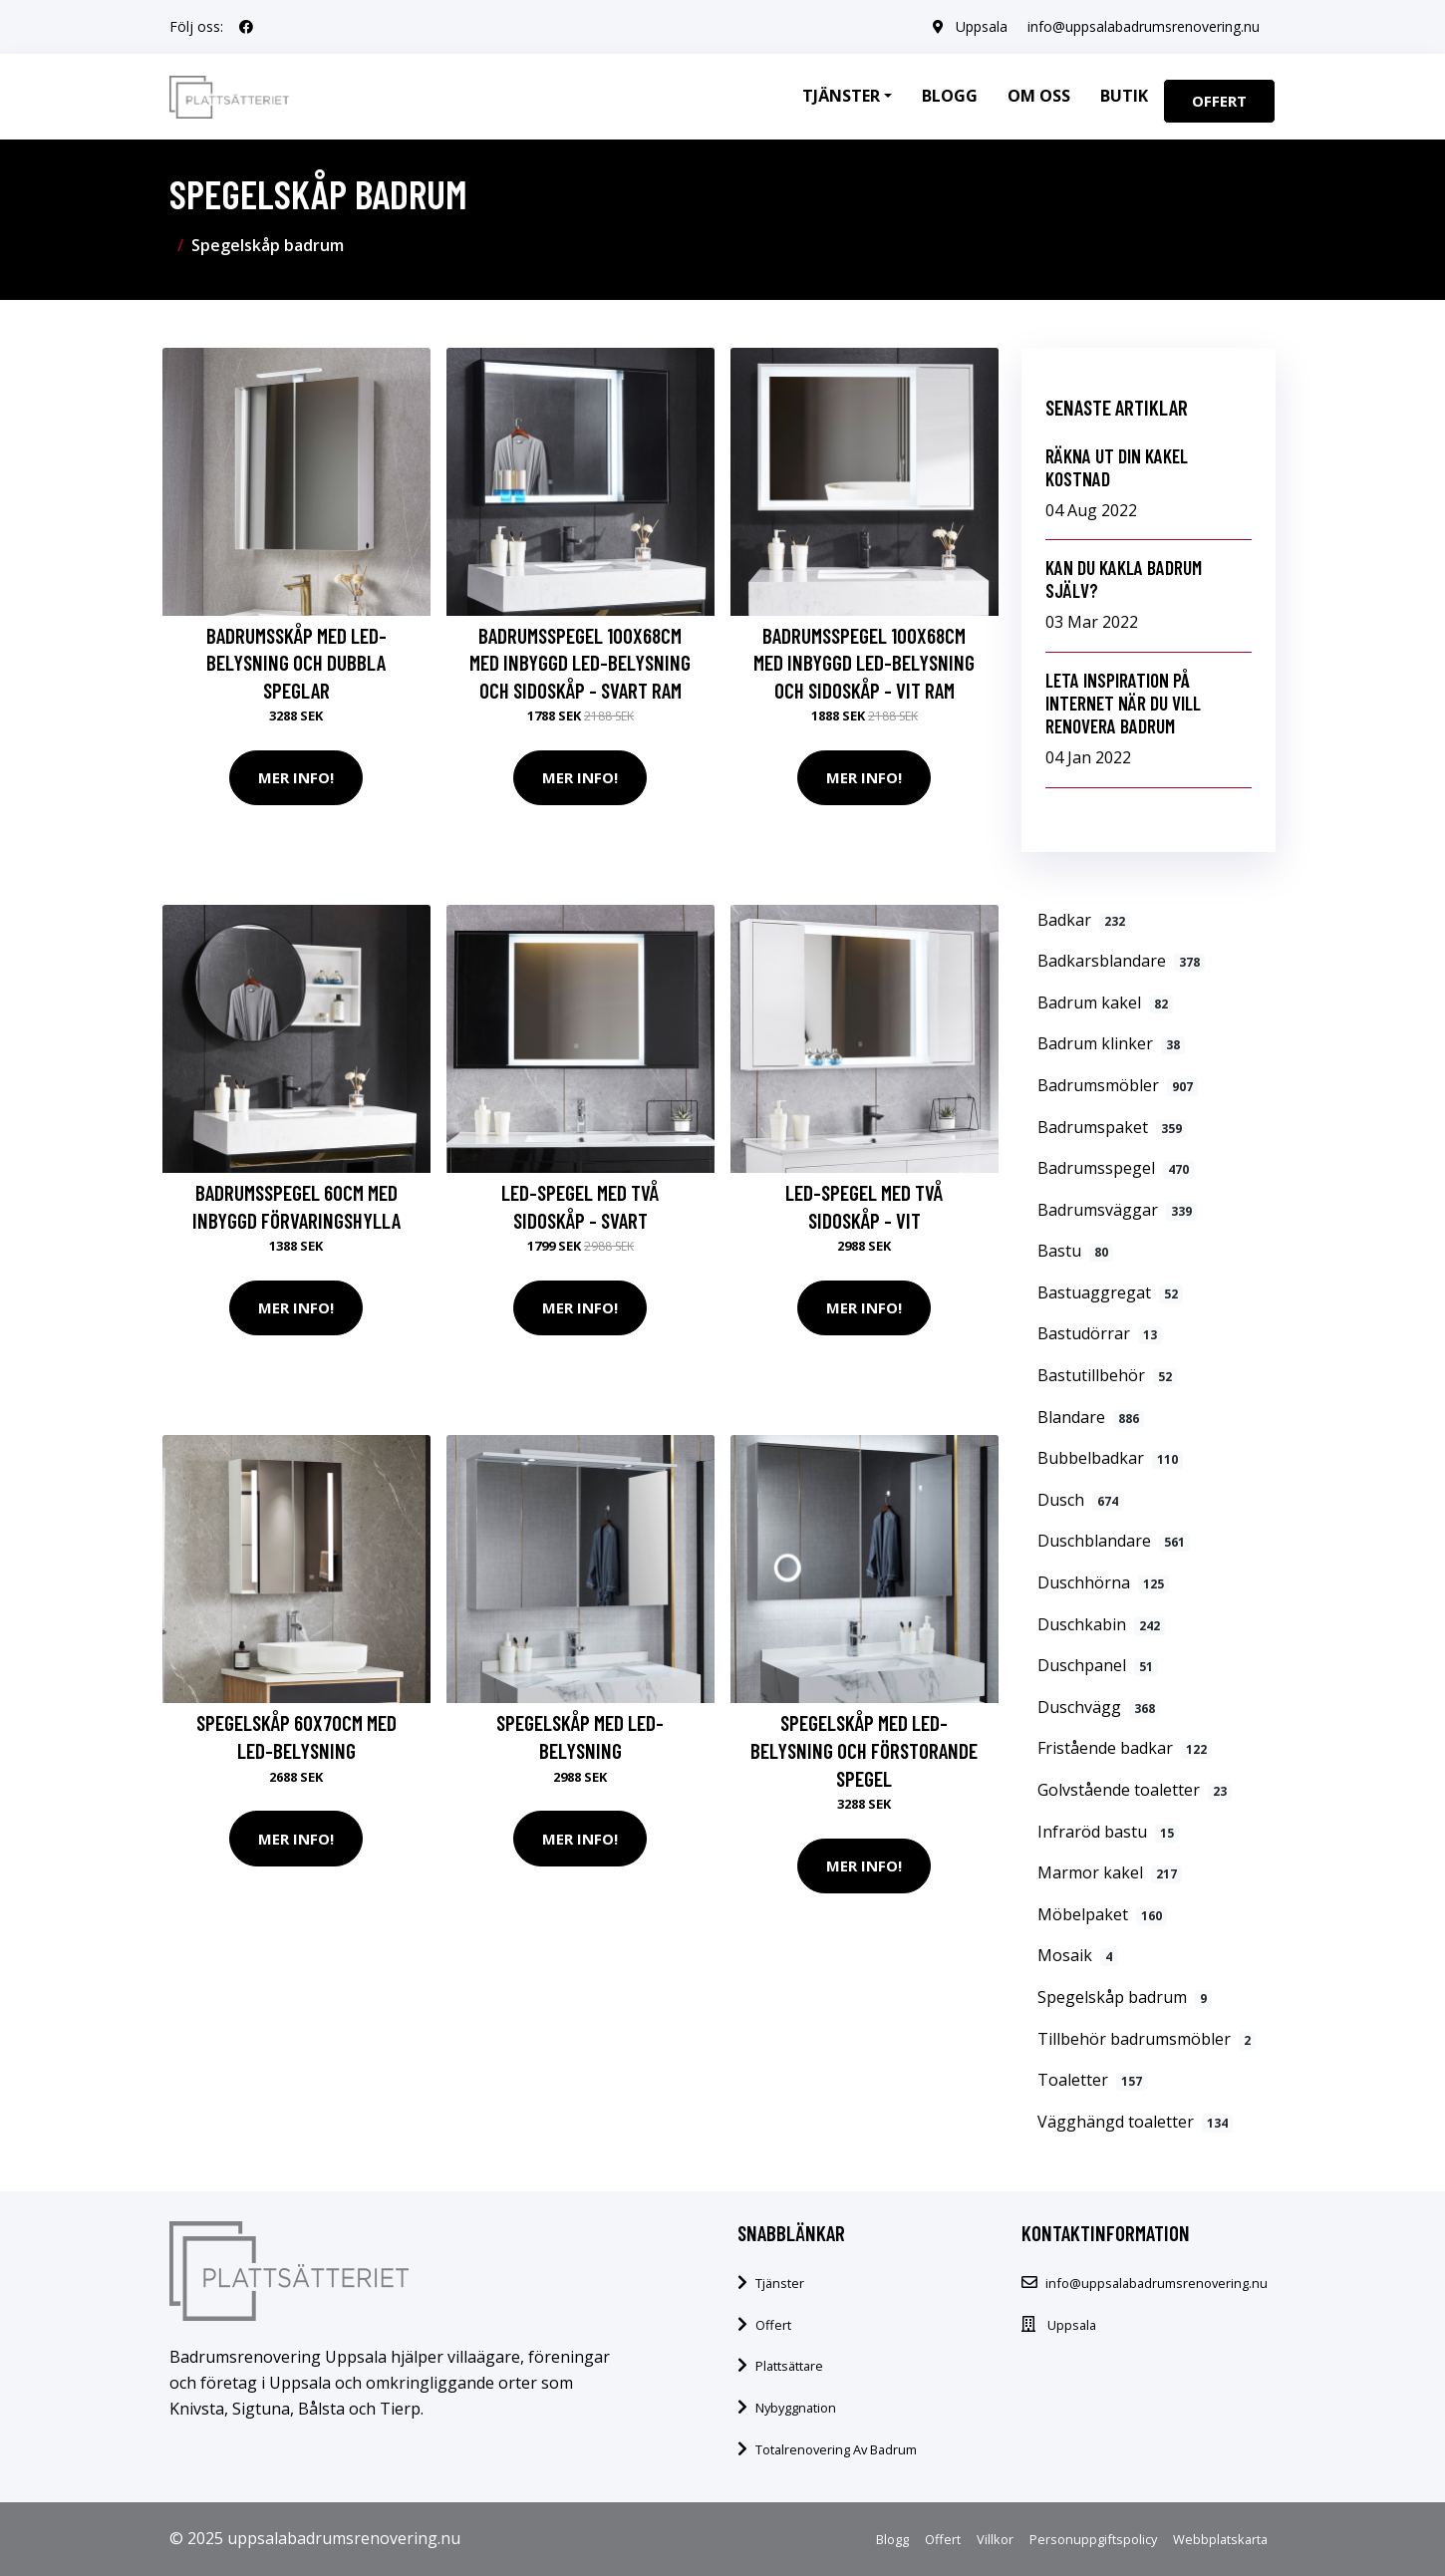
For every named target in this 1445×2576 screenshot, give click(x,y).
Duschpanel (1097, 1665)
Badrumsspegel (1115, 1168)
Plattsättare (789, 2366)
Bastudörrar (1099, 1333)
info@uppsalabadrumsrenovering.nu (1143, 26)
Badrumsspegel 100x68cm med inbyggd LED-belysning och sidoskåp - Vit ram (864, 663)
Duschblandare (1113, 1541)
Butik (1124, 96)
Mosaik (1077, 1955)
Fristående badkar (1124, 1748)
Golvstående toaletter (1134, 1790)
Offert (1219, 101)
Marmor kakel (1109, 1872)
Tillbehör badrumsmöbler (1146, 2039)
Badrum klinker (1111, 1043)
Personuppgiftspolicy (1093, 2539)
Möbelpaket (1102, 1914)
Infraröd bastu (1108, 1832)
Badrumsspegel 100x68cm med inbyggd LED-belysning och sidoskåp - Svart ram (580, 663)
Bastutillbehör (1107, 1375)
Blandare (1090, 1417)
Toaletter (1092, 2080)
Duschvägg (1098, 1707)
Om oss (1039, 96)
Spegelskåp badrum (1124, 1997)
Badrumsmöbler (1117, 1085)
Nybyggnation (795, 2408)
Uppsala (982, 26)
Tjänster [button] (841, 96)
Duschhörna (1103, 1582)
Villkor (995, 2539)
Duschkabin (1101, 1624)
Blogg (950, 96)
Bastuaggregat (1110, 1292)
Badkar (1083, 920)
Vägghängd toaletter (1135, 2122)
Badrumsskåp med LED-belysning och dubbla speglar (296, 663)
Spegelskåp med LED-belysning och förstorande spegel (864, 1750)
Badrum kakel (1105, 1002)
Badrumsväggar (1117, 1210)
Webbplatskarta (1220, 2539)
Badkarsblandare (1121, 961)
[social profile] (246, 27)
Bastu (1075, 1251)
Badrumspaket (1112, 1127)
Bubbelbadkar (1110, 1458)
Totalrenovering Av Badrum (836, 2449)
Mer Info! (296, 777)
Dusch (1080, 1500)
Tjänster (779, 2283)
